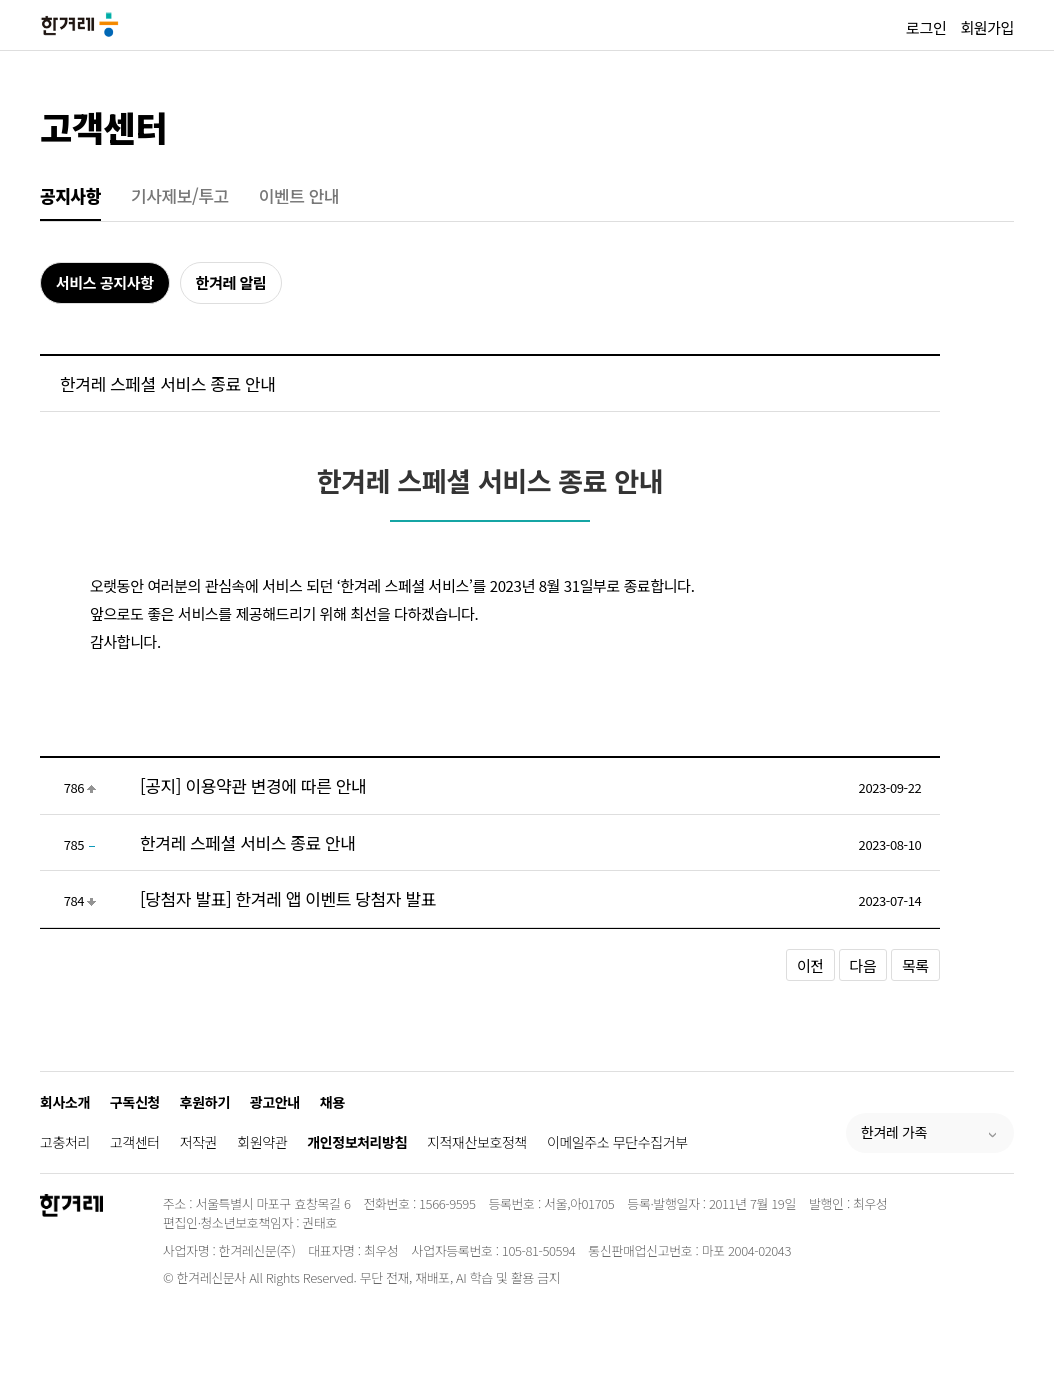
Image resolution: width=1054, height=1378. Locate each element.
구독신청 (135, 1102)
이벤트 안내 (299, 195)
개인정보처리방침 (357, 1142)
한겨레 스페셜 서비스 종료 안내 (248, 842)
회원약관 (262, 1142)
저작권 (198, 1142)
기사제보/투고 (180, 195)
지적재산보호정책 (477, 1142)
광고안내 (275, 1102)
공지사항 (70, 195)
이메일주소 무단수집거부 (617, 1142)
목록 (915, 965)
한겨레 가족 (894, 1132)
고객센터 (103, 126)
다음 (863, 965)
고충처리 (65, 1142)
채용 (332, 1102)
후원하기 (205, 1102)
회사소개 (65, 1102)
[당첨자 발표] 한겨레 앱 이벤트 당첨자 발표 (288, 898)
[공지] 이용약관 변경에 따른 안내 (253, 785)
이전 (810, 965)
